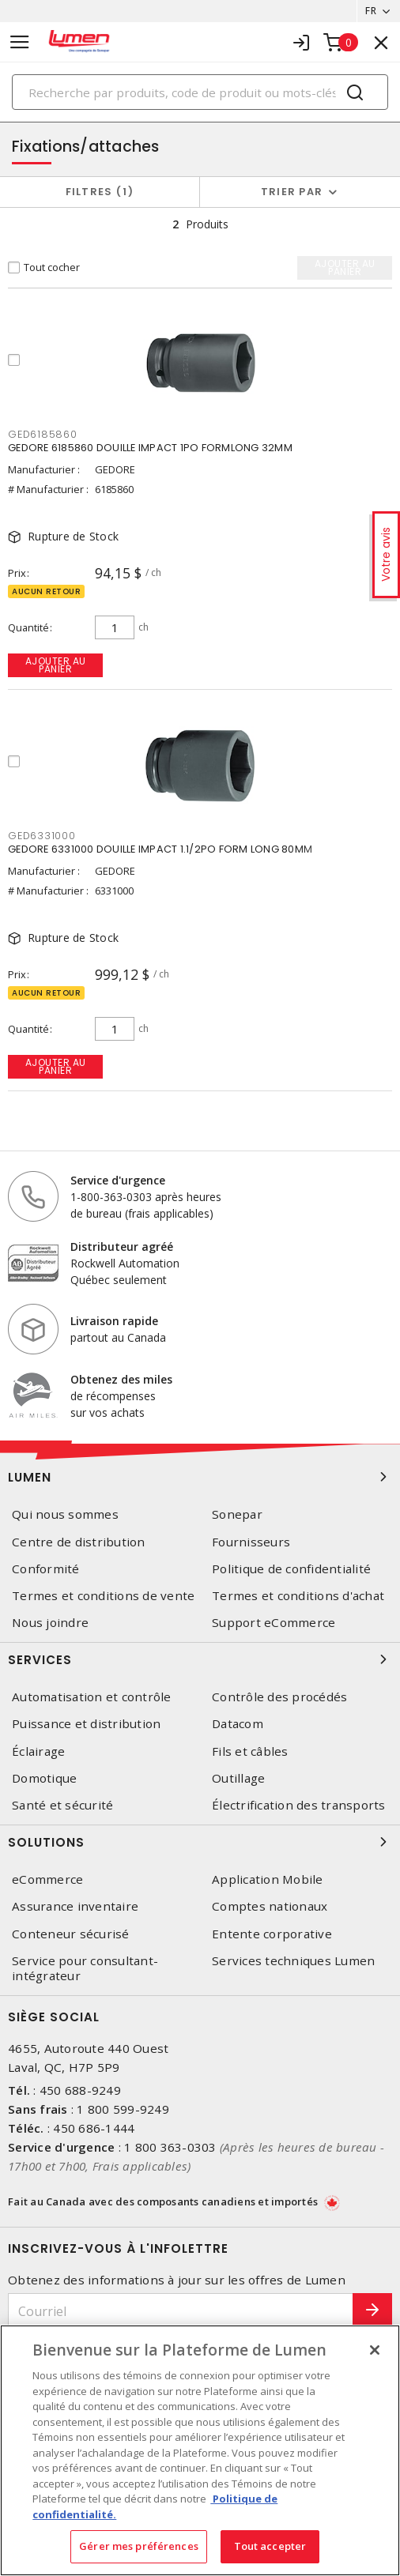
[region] (200, 2450)
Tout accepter (270, 2546)
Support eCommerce (273, 1622)
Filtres (100, 191)
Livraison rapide (114, 1320)
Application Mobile (267, 1879)
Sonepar (237, 1514)
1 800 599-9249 (123, 2109)
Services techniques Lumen (293, 1960)
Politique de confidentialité (291, 1568)
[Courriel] (180, 2311)
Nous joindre (50, 1622)
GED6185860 (42, 434)
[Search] (200, 92)
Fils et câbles (250, 1751)
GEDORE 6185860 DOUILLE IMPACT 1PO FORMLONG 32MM (150, 447)
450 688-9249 (80, 2090)
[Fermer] (374, 2350)
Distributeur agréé (121, 1246)
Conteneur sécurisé (71, 1933)
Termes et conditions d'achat (298, 1595)
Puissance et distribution (86, 1723)
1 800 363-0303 (170, 2147)
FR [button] (370, 10)
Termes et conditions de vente (103, 1595)
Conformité (46, 1568)
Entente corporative (272, 1933)
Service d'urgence (117, 1180)
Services (200, 1659)
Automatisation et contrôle (92, 1696)
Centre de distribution (78, 1542)
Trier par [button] (292, 191)
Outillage (238, 1778)
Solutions (200, 1842)
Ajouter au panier (55, 665)
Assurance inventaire (75, 1906)
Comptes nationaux (269, 1906)
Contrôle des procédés (279, 1696)
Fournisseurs (251, 1542)
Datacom (237, 1723)
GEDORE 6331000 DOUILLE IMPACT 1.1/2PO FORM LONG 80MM (160, 849)
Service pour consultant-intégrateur (85, 1968)
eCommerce (47, 1879)
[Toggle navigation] (20, 42)
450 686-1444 (93, 2128)
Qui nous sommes (65, 1514)
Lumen (200, 1477)
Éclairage (38, 1751)
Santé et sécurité (62, 1805)
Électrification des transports (299, 1805)
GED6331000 (42, 835)
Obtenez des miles (121, 1379)
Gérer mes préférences (138, 2546)
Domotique (44, 1778)
